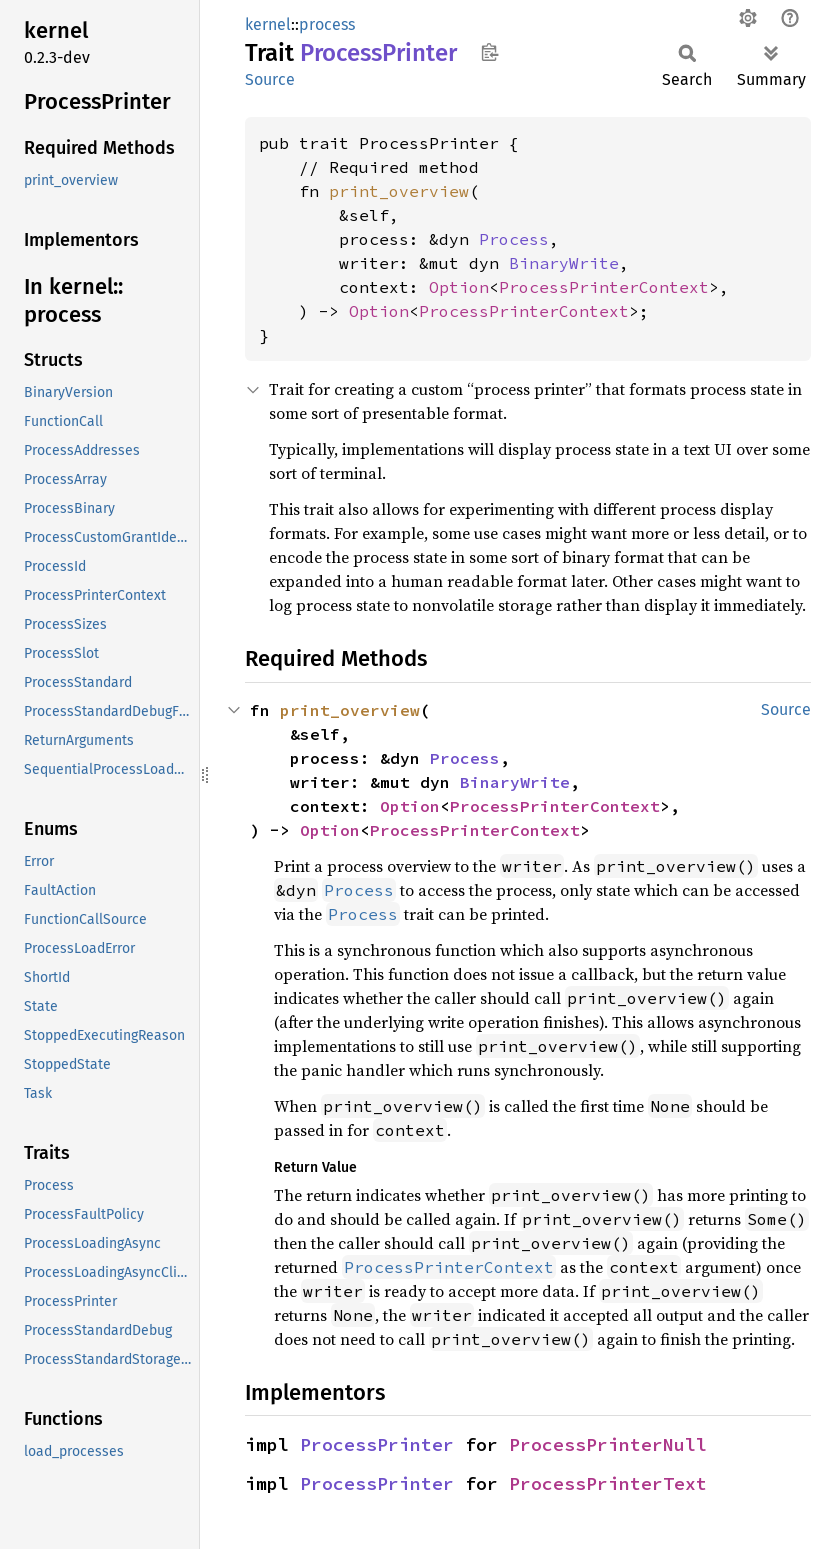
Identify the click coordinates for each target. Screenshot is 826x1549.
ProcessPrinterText (608, 1483)
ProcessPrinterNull (608, 1444)
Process (514, 239)
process (327, 24)
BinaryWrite (564, 263)
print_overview (399, 191)
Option (459, 287)
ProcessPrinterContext (604, 287)
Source (270, 79)
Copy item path (489, 52)
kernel (268, 24)
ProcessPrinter (377, 1444)
